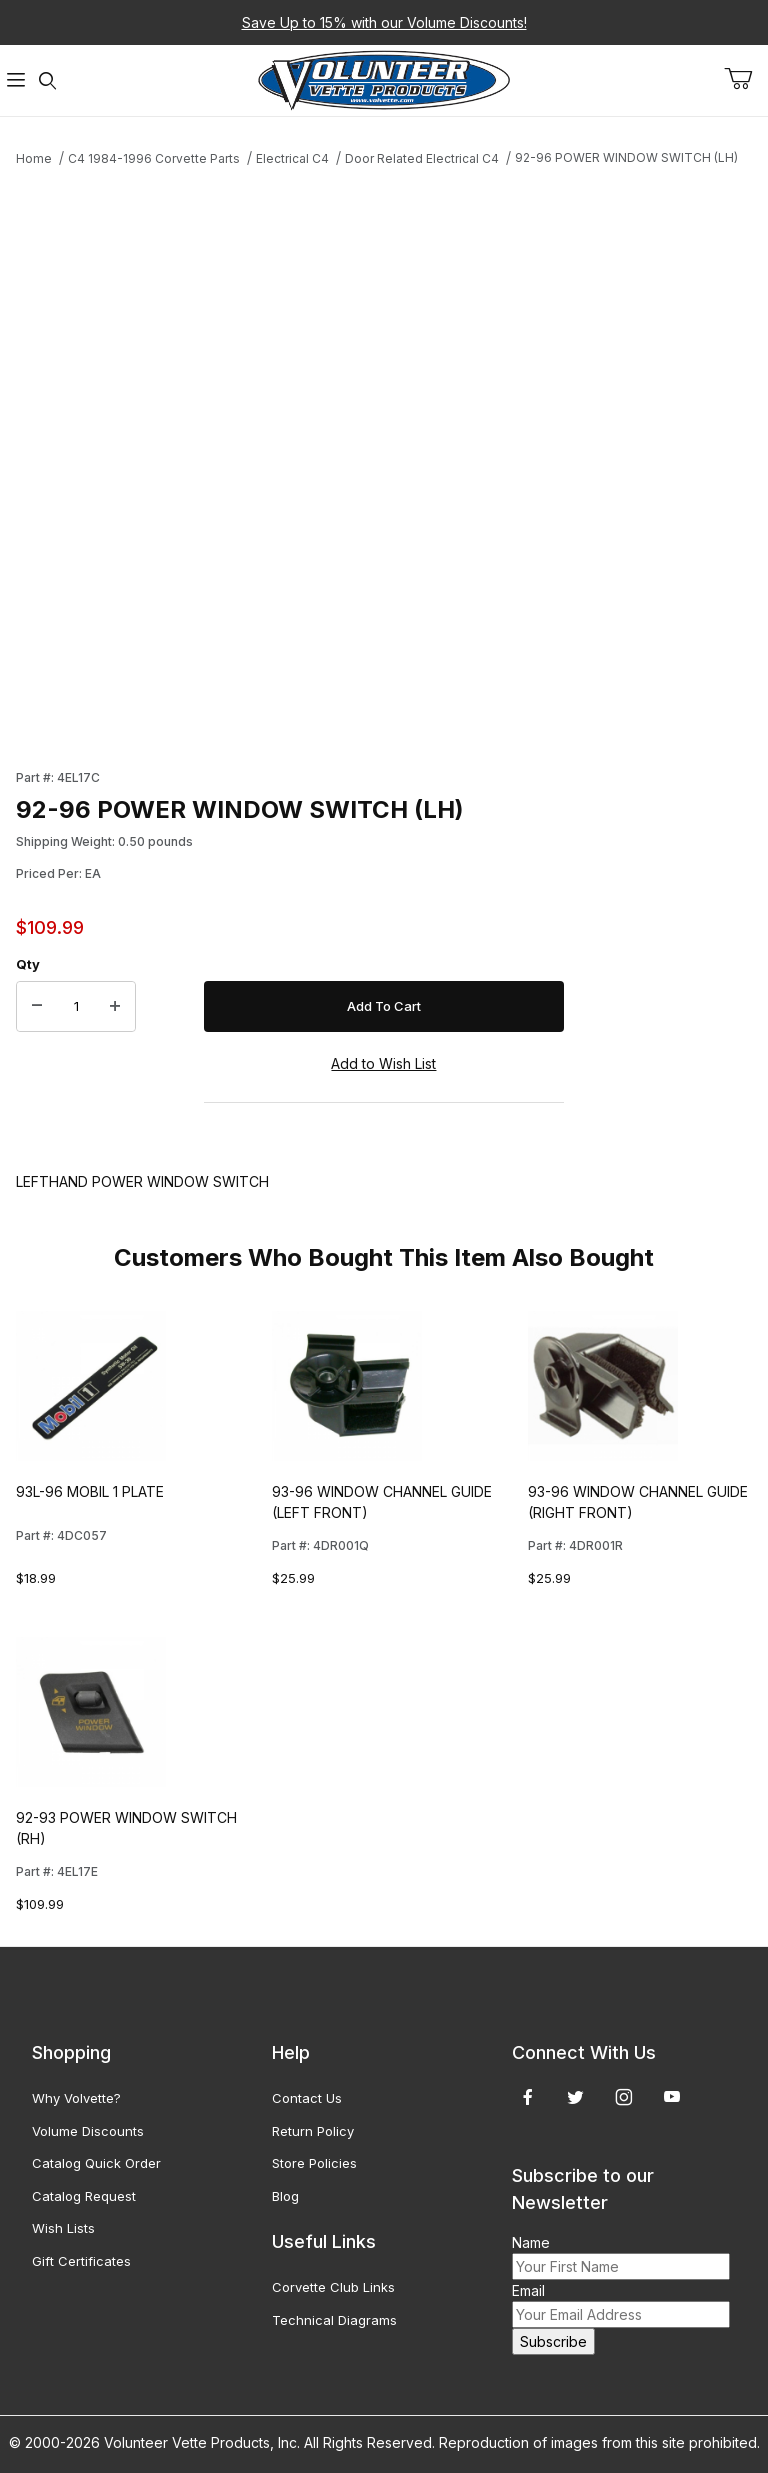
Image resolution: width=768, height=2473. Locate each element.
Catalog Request (84, 2196)
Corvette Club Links (333, 2287)
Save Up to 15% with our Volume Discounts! (384, 22)
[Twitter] (575, 2097)
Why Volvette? (76, 2098)
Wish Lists (63, 2228)
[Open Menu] (16, 80)
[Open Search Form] (48, 80)
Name (531, 2242)
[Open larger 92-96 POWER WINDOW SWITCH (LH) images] (290, 456)
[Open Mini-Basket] (746, 79)
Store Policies (314, 2163)
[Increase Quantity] (115, 1007)
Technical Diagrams (334, 2320)
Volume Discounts (88, 2131)
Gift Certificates (81, 2261)
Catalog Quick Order (96, 2163)
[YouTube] (672, 2097)
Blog (285, 2196)
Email (528, 2290)
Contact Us (307, 2098)
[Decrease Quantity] (37, 1007)
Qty (28, 964)
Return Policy (313, 2131)
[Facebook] (528, 2097)
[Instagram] (624, 2097)
